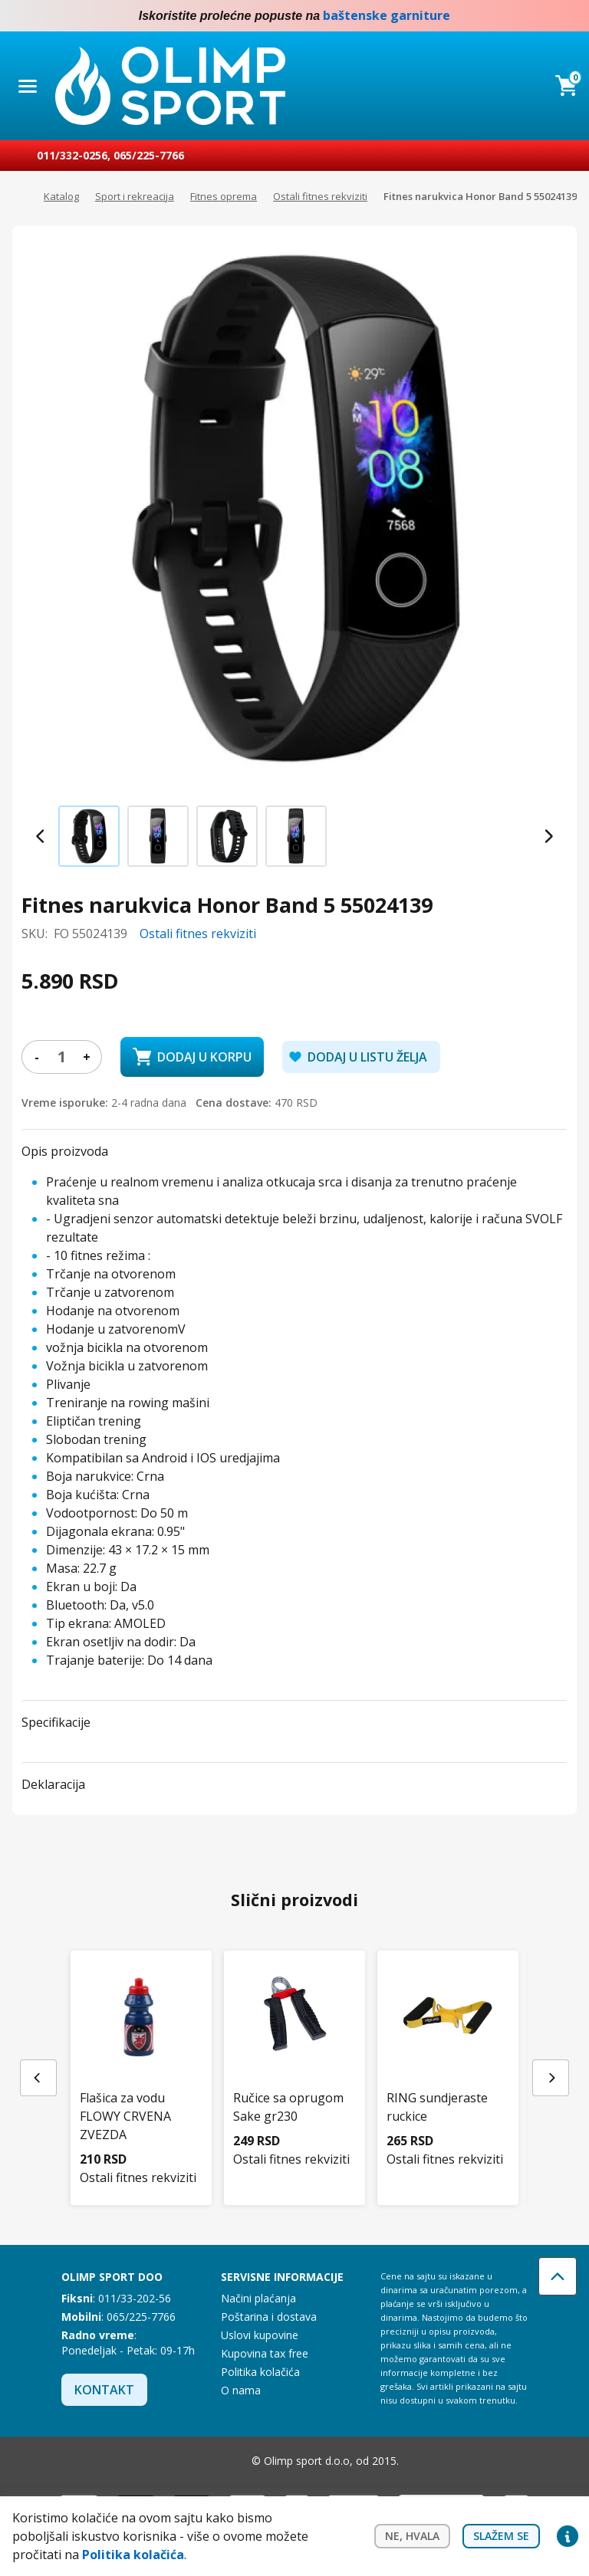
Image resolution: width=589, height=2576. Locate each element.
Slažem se (501, 2535)
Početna (20, 197)
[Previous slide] (41, 836)
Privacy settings (567, 2536)
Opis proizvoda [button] (64, 1151)
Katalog (61, 196)
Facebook (537, 16)
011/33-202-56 (134, 2298)
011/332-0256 (72, 155)
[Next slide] (547, 836)
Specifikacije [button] (55, 1722)
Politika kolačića (260, 2371)
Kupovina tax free (264, 2353)
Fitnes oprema (223, 196)
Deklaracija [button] (53, 1784)
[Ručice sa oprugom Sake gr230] (294, 2052)
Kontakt (104, 2389)
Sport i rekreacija (134, 196)
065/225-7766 (149, 155)
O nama (241, 2390)
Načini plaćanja (258, 2298)
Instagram (567, 16)
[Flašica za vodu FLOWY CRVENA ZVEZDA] (141, 2061)
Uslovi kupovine (259, 2335)
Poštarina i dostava (269, 2316)
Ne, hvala (412, 2535)
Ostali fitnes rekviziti (320, 196)
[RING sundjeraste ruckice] (448, 2052)
